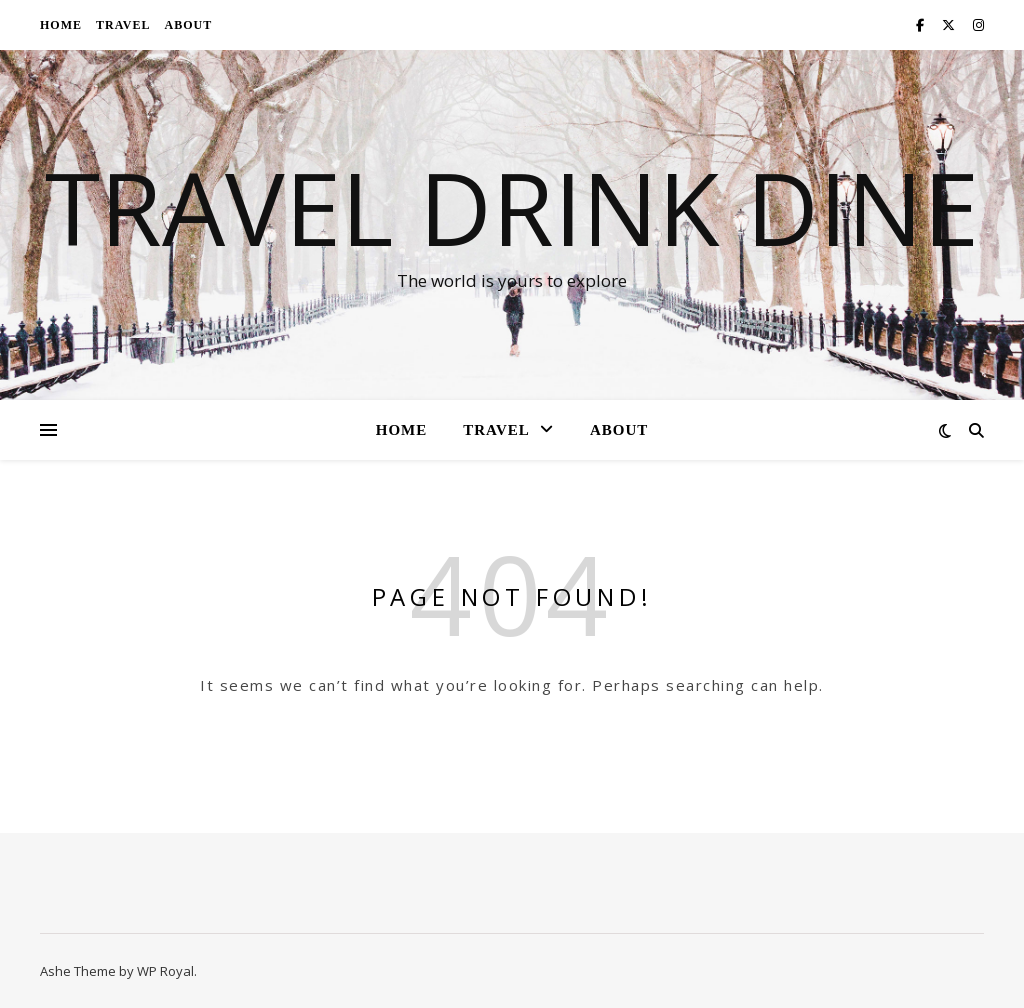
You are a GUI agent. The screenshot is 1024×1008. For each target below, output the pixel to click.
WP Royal (165, 971)
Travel (123, 25)
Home (61, 25)
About (188, 25)
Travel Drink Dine (512, 207)
